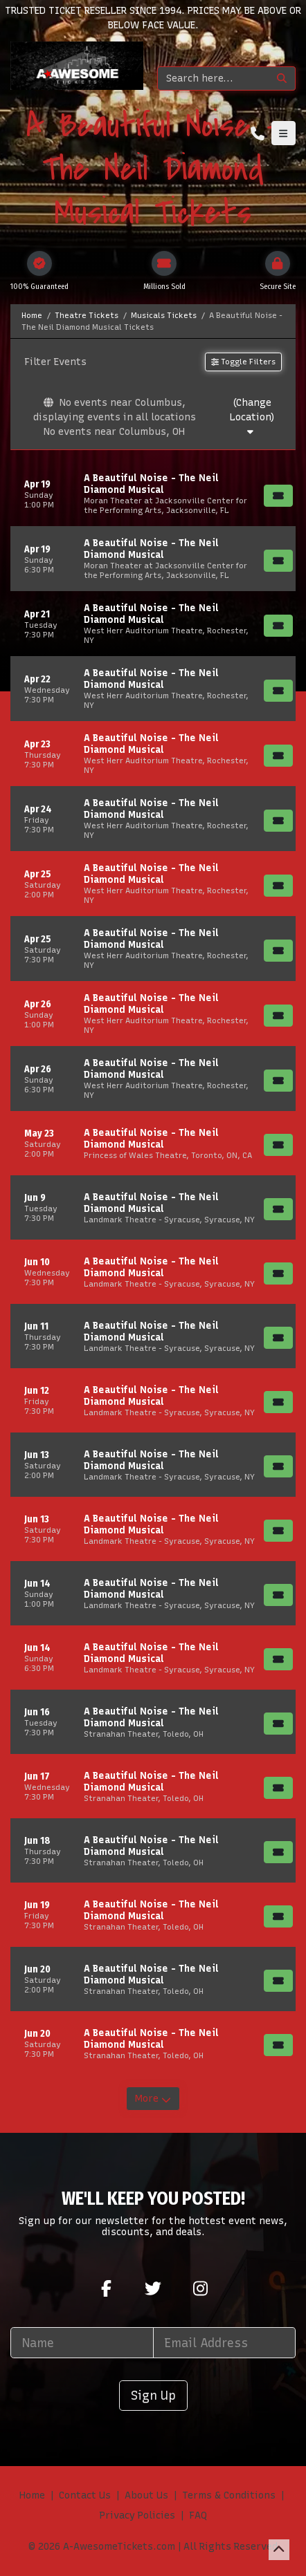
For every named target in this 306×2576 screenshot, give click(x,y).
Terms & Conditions (229, 2495)
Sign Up (153, 2395)
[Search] (213, 78)
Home (32, 2495)
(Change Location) (252, 416)
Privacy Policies (137, 2515)
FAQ (198, 2515)
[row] (153, 493)
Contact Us (85, 2495)
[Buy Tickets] (278, 496)
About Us (146, 2495)
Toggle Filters (243, 361)
